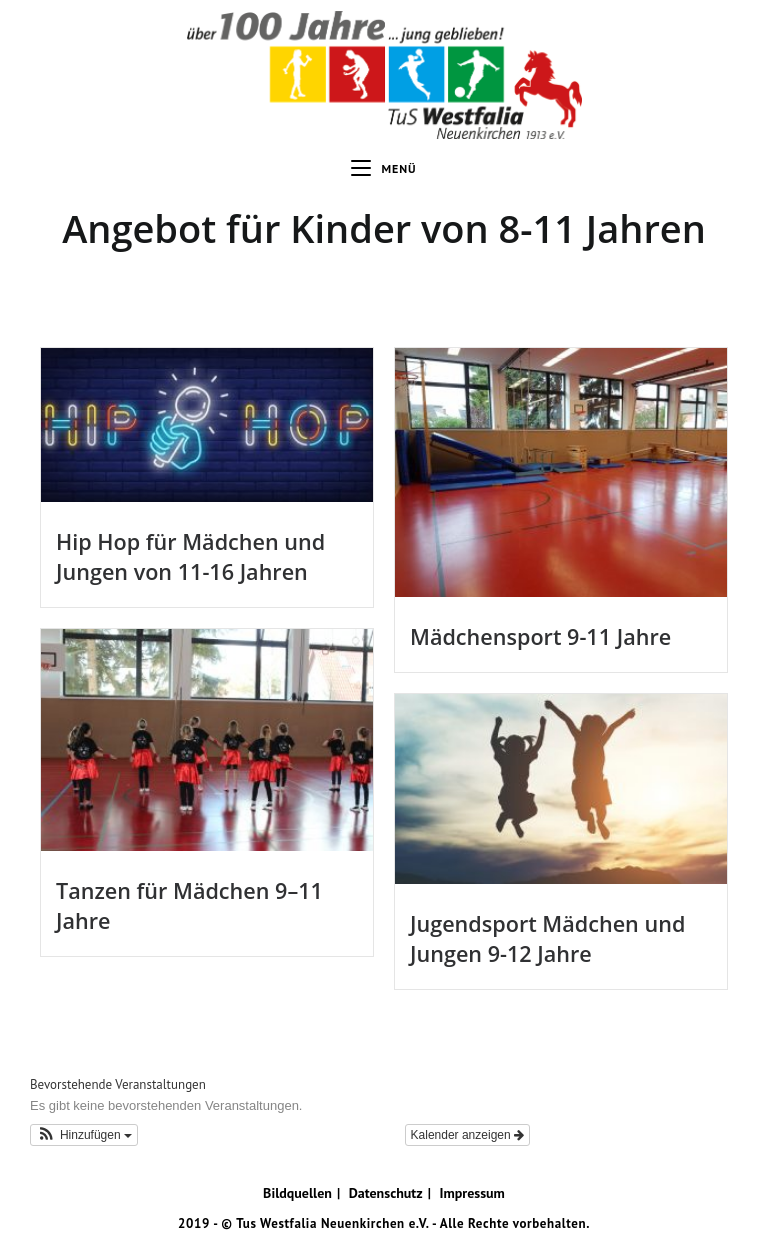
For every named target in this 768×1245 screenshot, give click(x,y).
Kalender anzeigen (467, 1135)
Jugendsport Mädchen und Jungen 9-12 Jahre (547, 938)
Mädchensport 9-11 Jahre (540, 636)
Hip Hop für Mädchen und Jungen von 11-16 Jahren (190, 556)
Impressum (471, 1193)
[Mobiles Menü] (383, 169)
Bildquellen (297, 1193)
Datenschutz (386, 1193)
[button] (84, 1135)
